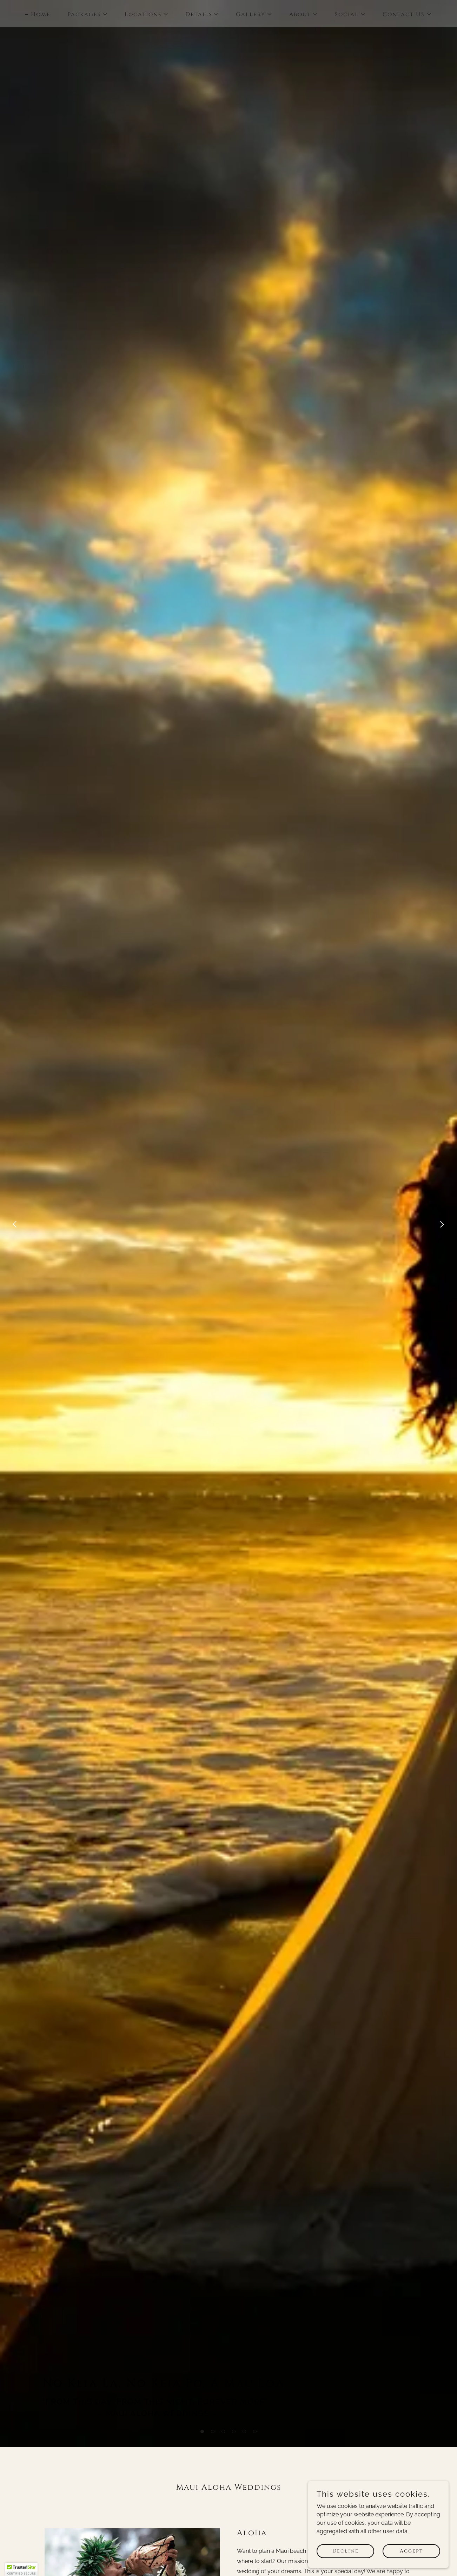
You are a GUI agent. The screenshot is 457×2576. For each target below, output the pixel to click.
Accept (411, 2551)
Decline (345, 2551)
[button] (202, 2431)
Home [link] (41, 14)
